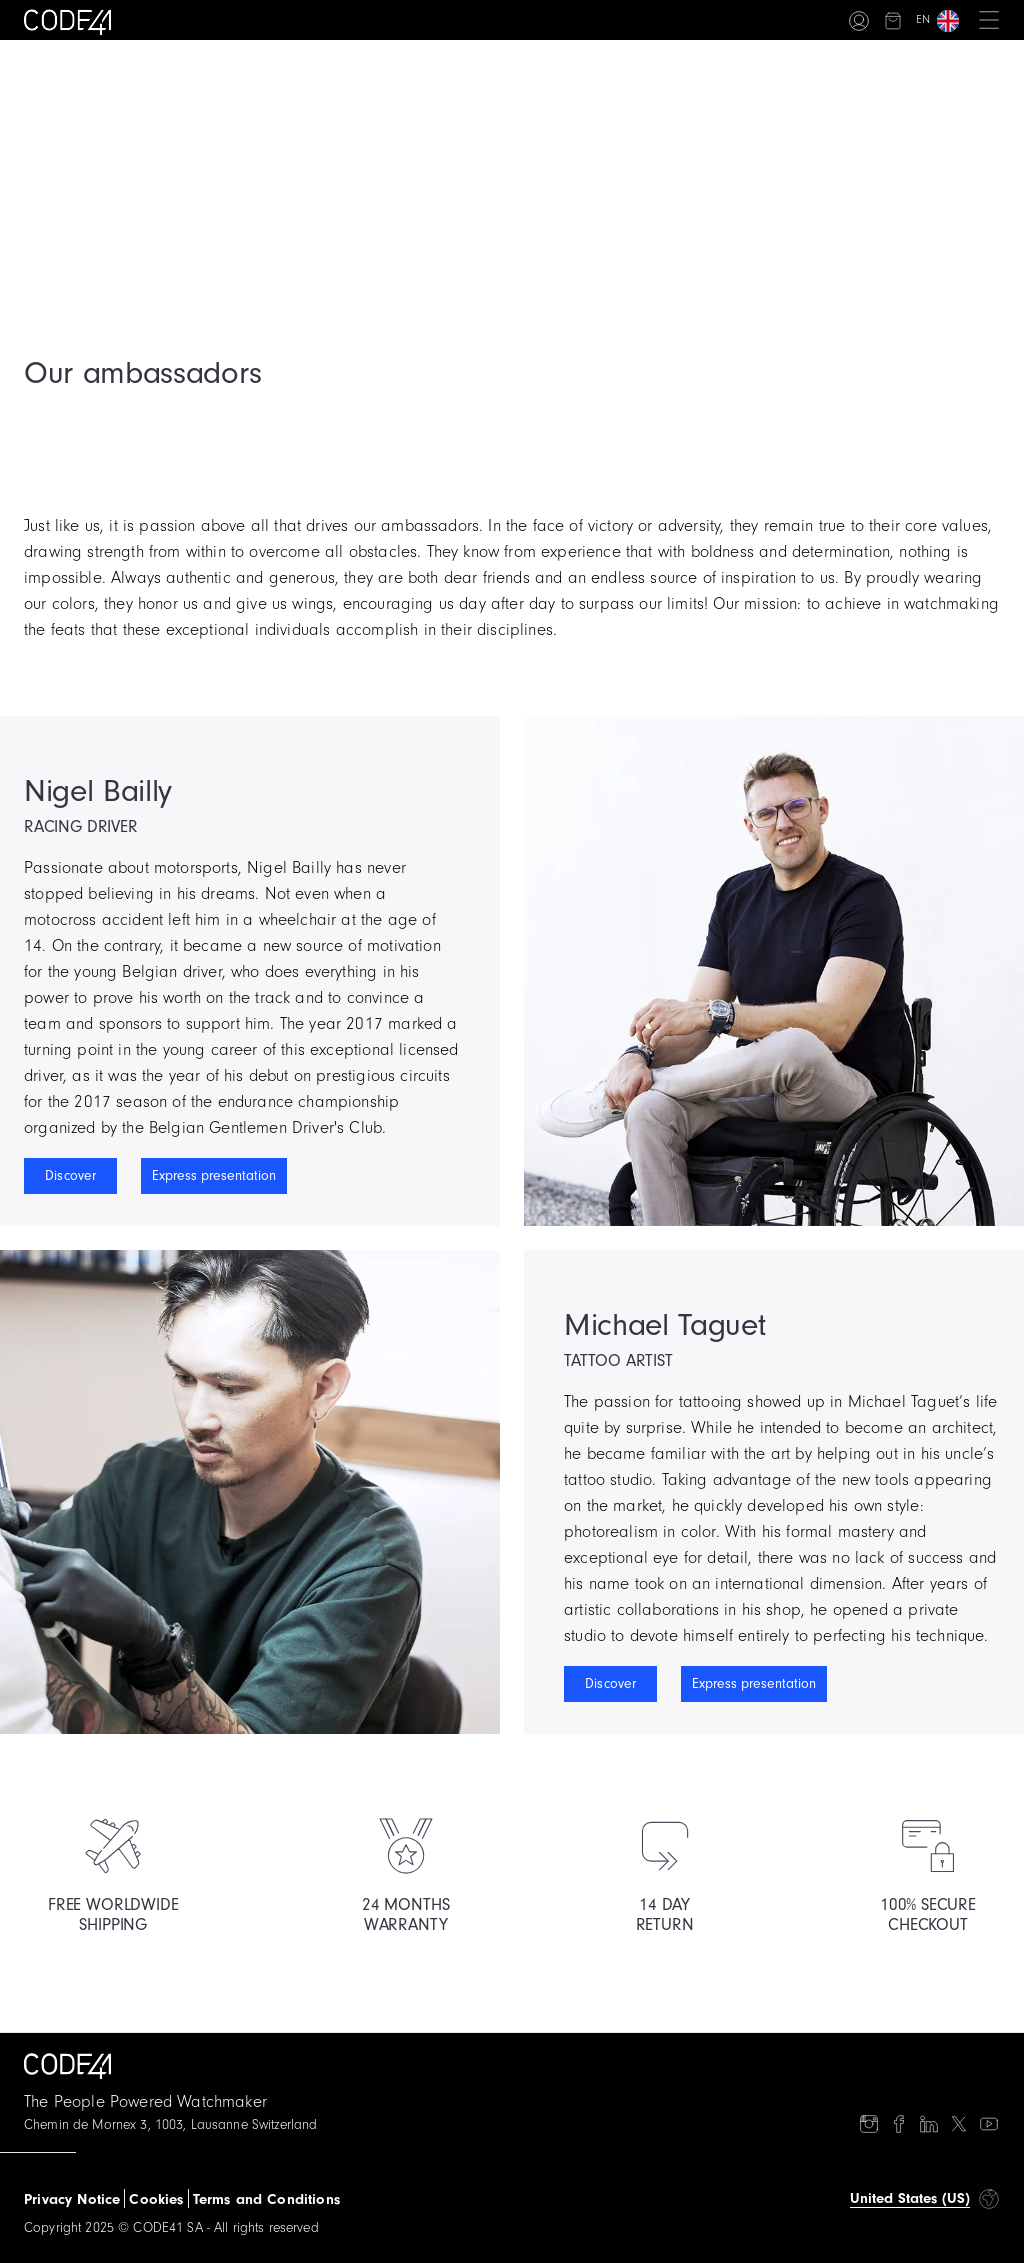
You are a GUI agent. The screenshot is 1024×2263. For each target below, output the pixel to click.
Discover (70, 1176)
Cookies (156, 2199)
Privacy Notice (72, 2199)
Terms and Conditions (266, 2199)
